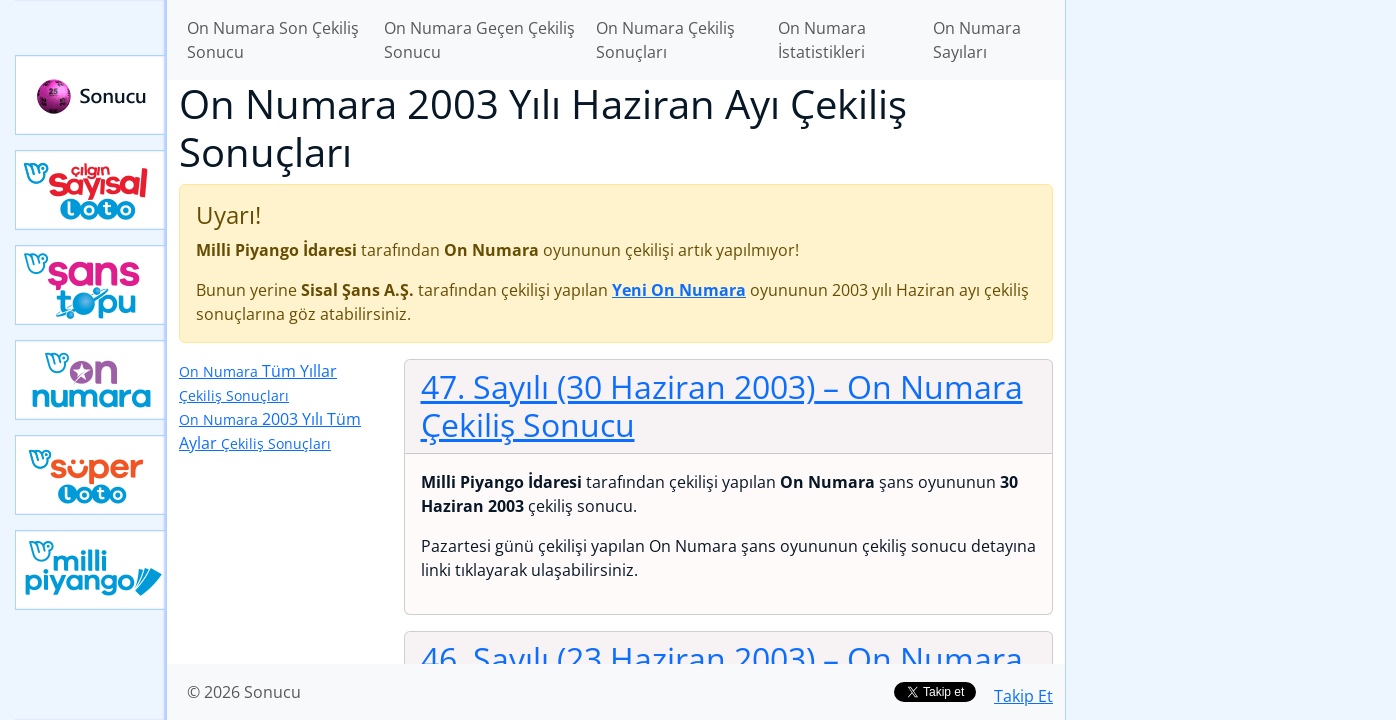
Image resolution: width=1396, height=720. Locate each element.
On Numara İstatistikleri (822, 40)
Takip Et (1023, 696)
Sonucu (91, 95)
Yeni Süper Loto (91, 475)
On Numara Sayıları (977, 40)
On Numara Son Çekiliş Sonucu (273, 40)
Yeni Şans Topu (91, 285)
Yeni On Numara (91, 380)
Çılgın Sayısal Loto (91, 190)
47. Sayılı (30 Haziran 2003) (722, 405)
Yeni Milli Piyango (91, 570)
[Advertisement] (1231, 316)
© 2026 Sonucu (244, 692)
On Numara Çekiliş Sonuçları (665, 40)
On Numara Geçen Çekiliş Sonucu (479, 40)
